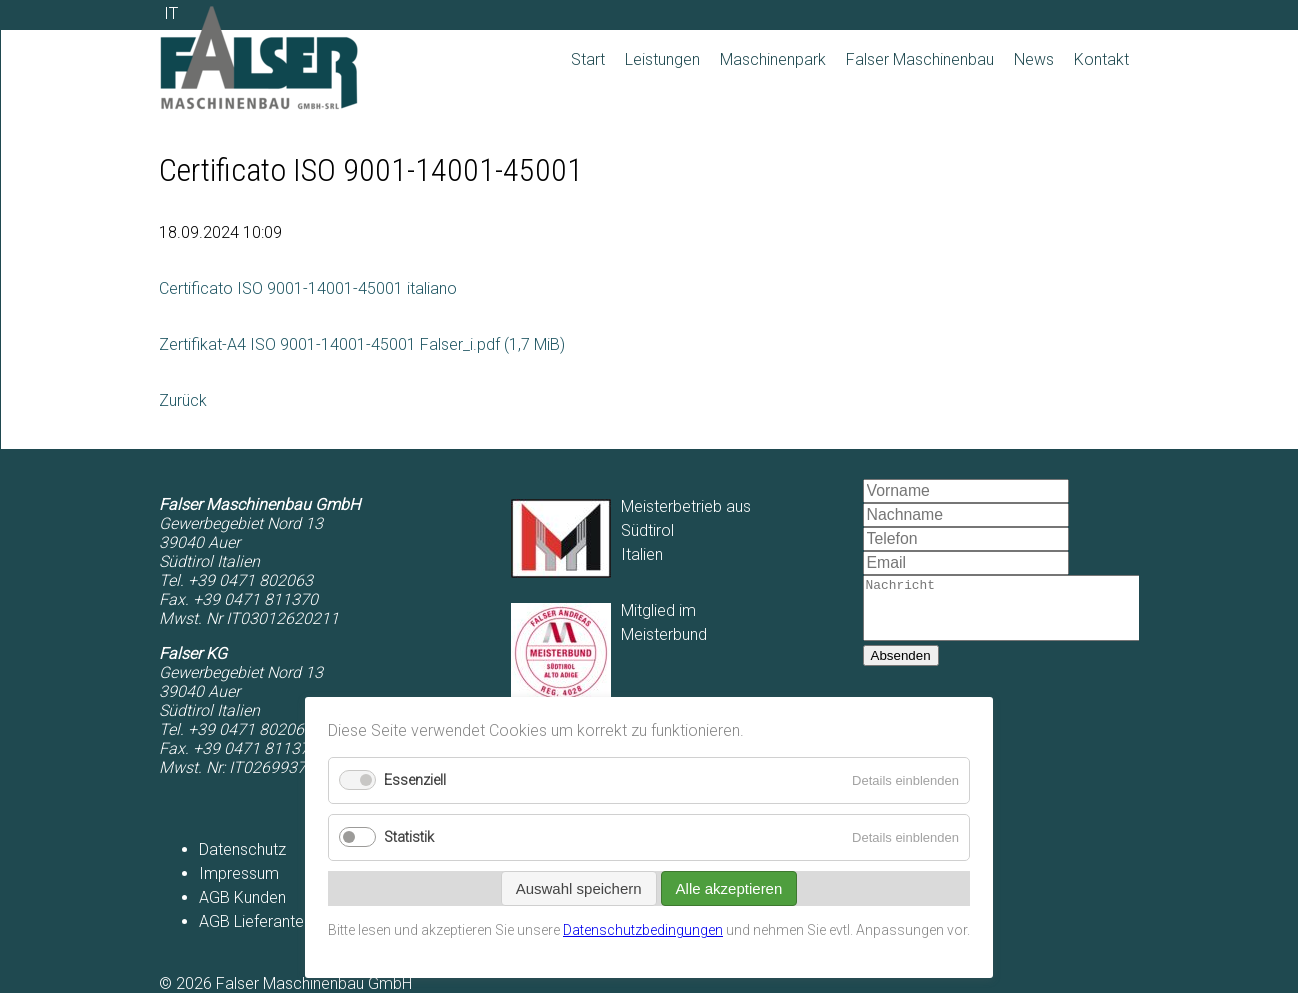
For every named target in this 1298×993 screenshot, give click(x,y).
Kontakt (1101, 59)
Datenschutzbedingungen (643, 930)
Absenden (901, 667)
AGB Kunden (242, 897)
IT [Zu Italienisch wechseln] (171, 13)
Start (588, 59)
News (1034, 59)
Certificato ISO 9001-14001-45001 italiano (308, 288)
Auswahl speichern (579, 888)
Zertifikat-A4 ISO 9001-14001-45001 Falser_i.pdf (362, 344)
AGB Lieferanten (255, 921)
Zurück (183, 400)
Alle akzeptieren (729, 888)
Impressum (239, 873)
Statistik (409, 837)
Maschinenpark (773, 59)
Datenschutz (242, 849)
